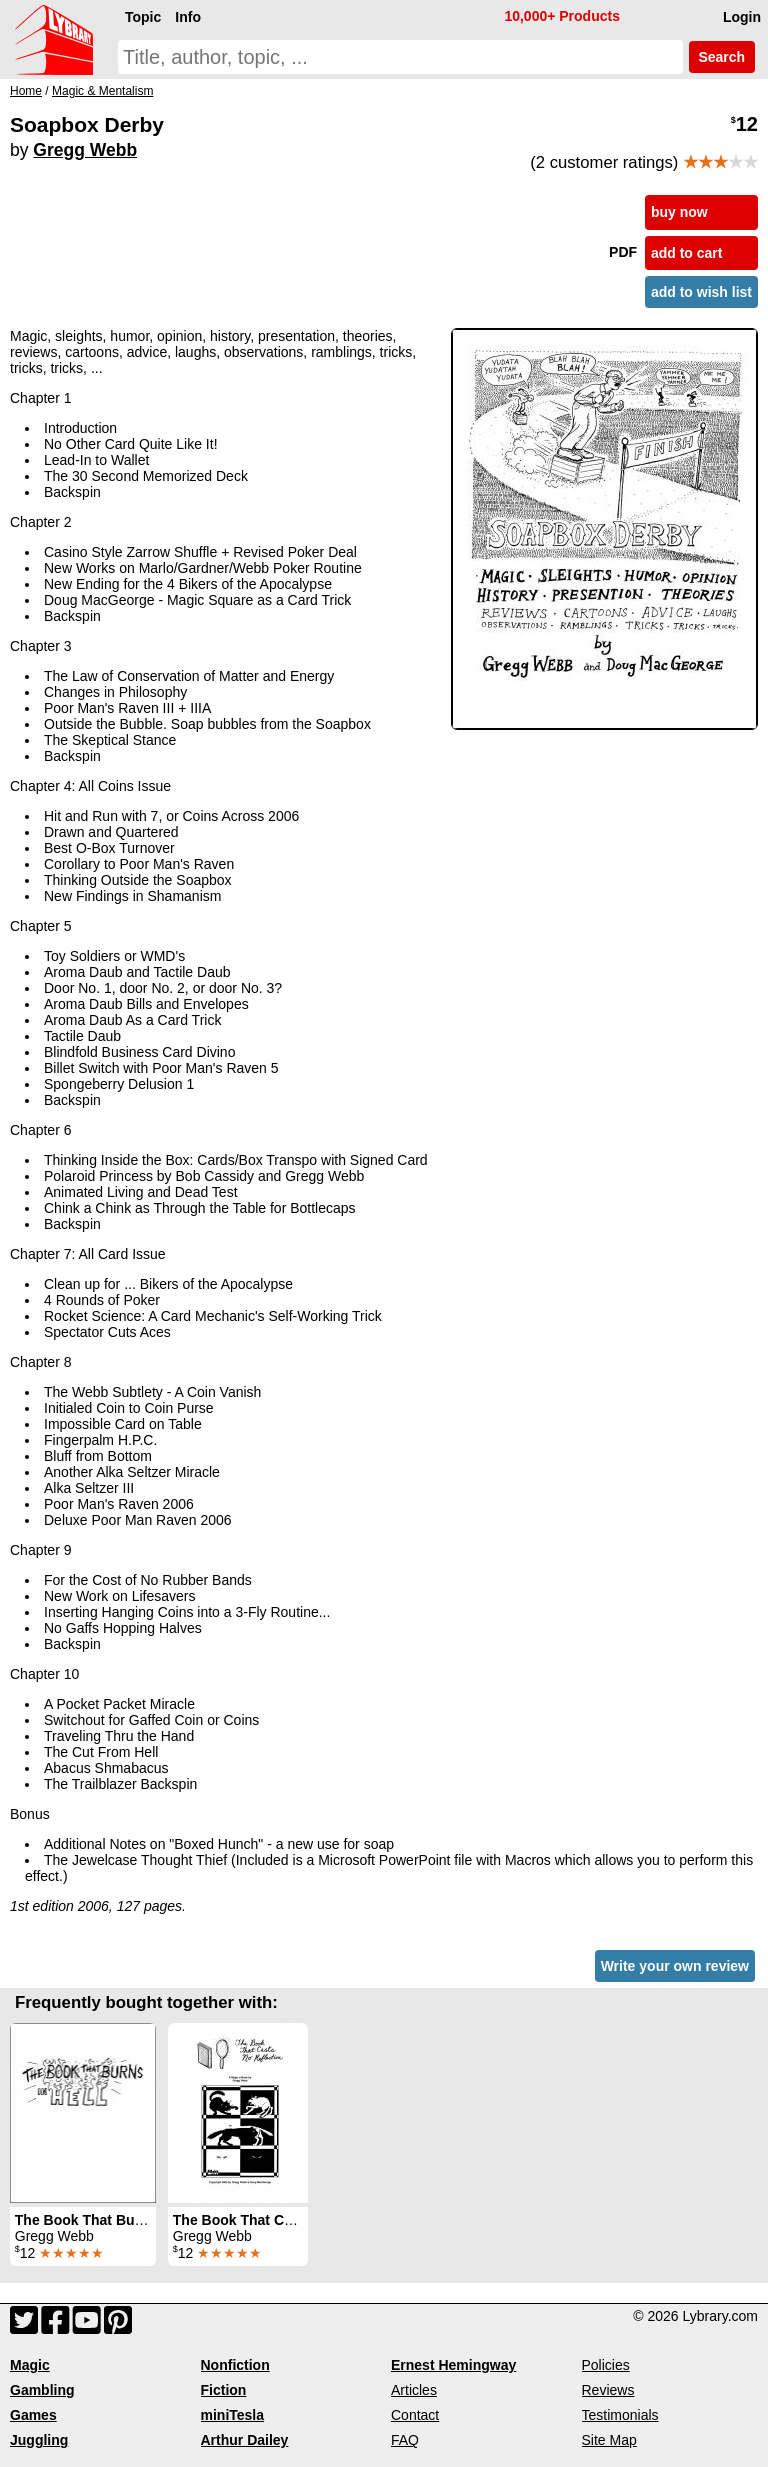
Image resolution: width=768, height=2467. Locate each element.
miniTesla (233, 2415)
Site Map (609, 2440)
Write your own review (675, 1966)
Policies (606, 2365)
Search (722, 57)
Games (33, 2415)
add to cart (687, 253)
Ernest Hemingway (453, 2365)
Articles (414, 2390)
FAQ (405, 2440)
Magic (30, 2365)
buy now (679, 212)
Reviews (608, 2390)
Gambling (42, 2390)
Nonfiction (235, 2365)
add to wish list (701, 292)
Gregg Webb (85, 150)
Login (742, 17)
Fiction (224, 2390)
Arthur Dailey (245, 2440)
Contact (415, 2415)
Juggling (39, 2440)
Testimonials (620, 2415)
